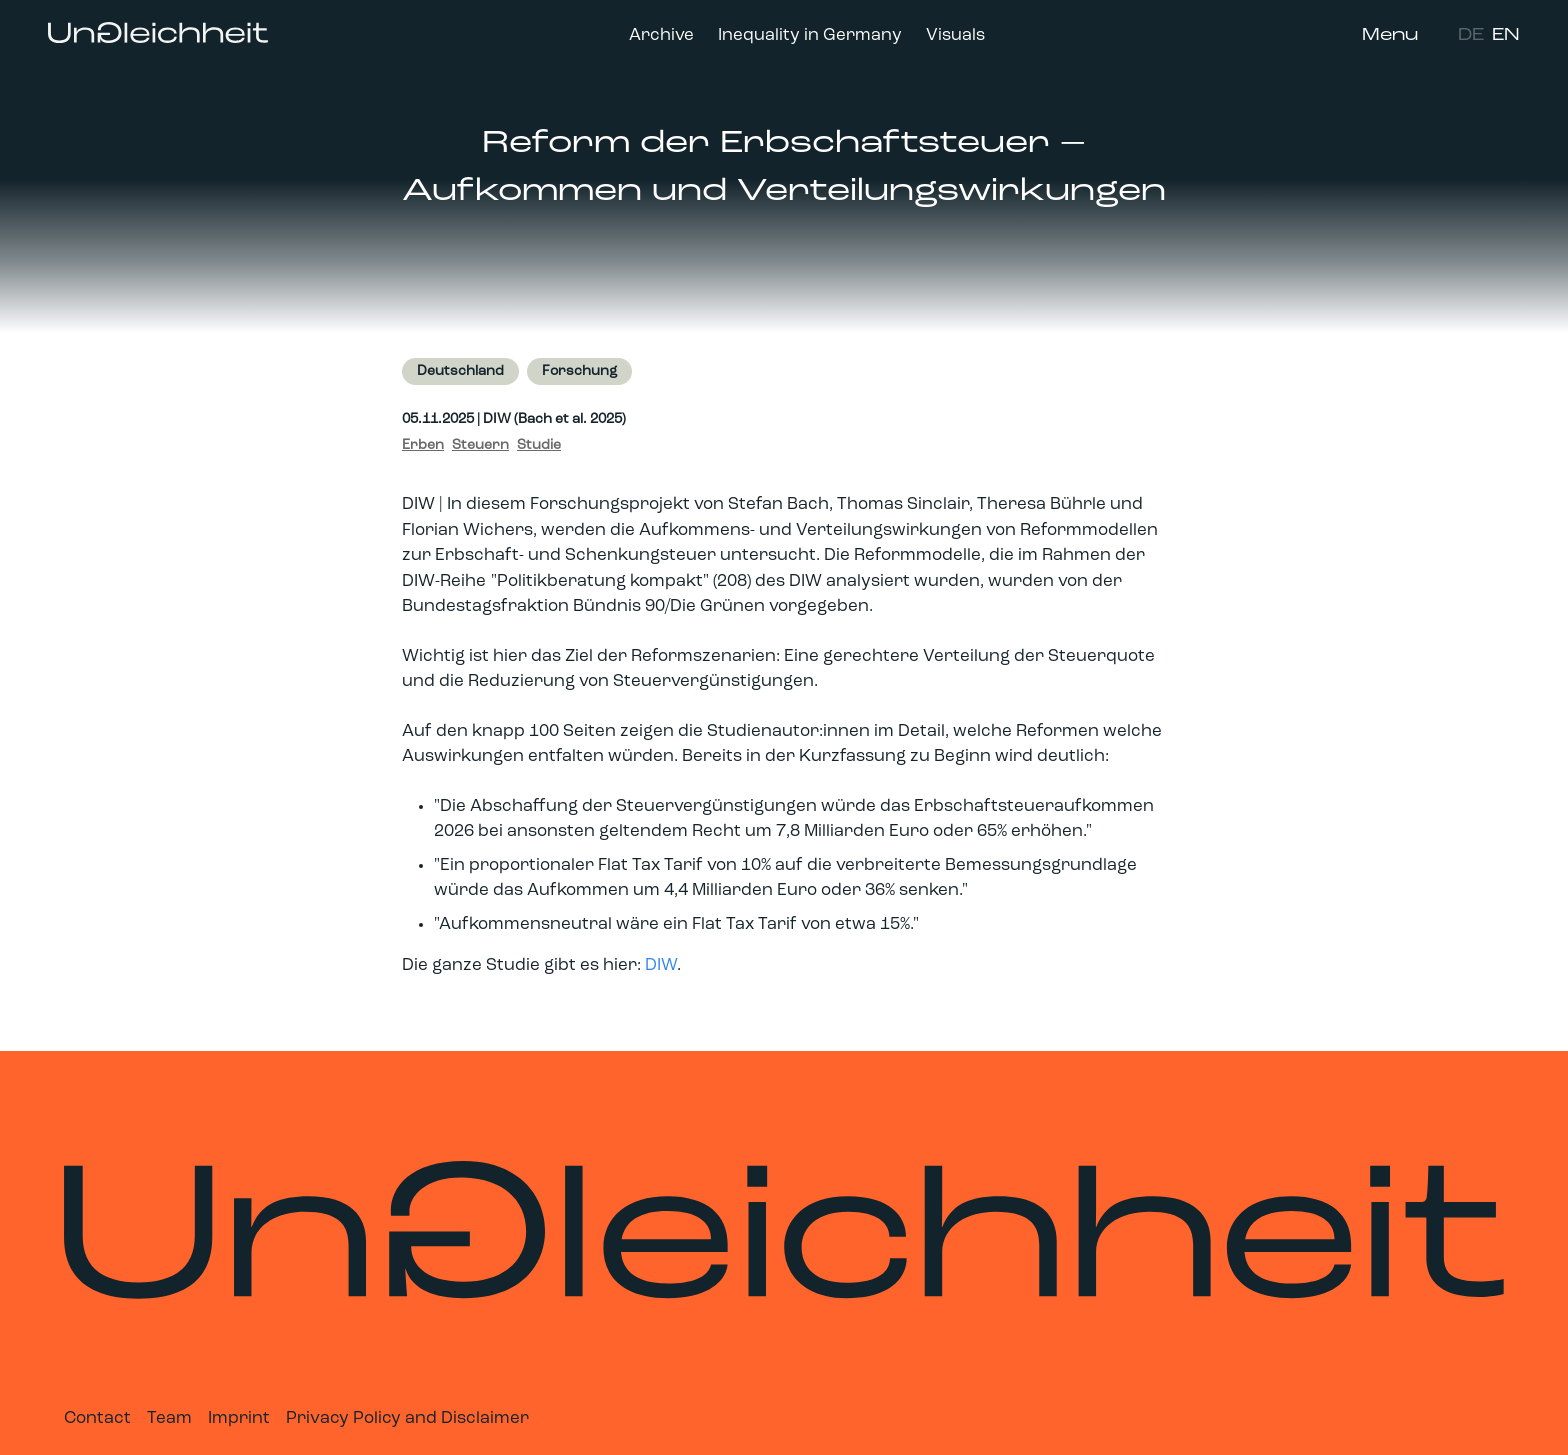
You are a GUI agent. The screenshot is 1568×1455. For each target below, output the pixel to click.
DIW (661, 965)
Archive (661, 35)
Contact (97, 1418)
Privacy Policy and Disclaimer (407, 1418)
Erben (423, 445)
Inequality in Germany (810, 35)
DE (1471, 35)
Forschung (579, 371)
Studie (539, 445)
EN (1506, 35)
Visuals (955, 35)
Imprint (239, 1418)
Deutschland (460, 371)
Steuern (480, 445)
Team (169, 1418)
